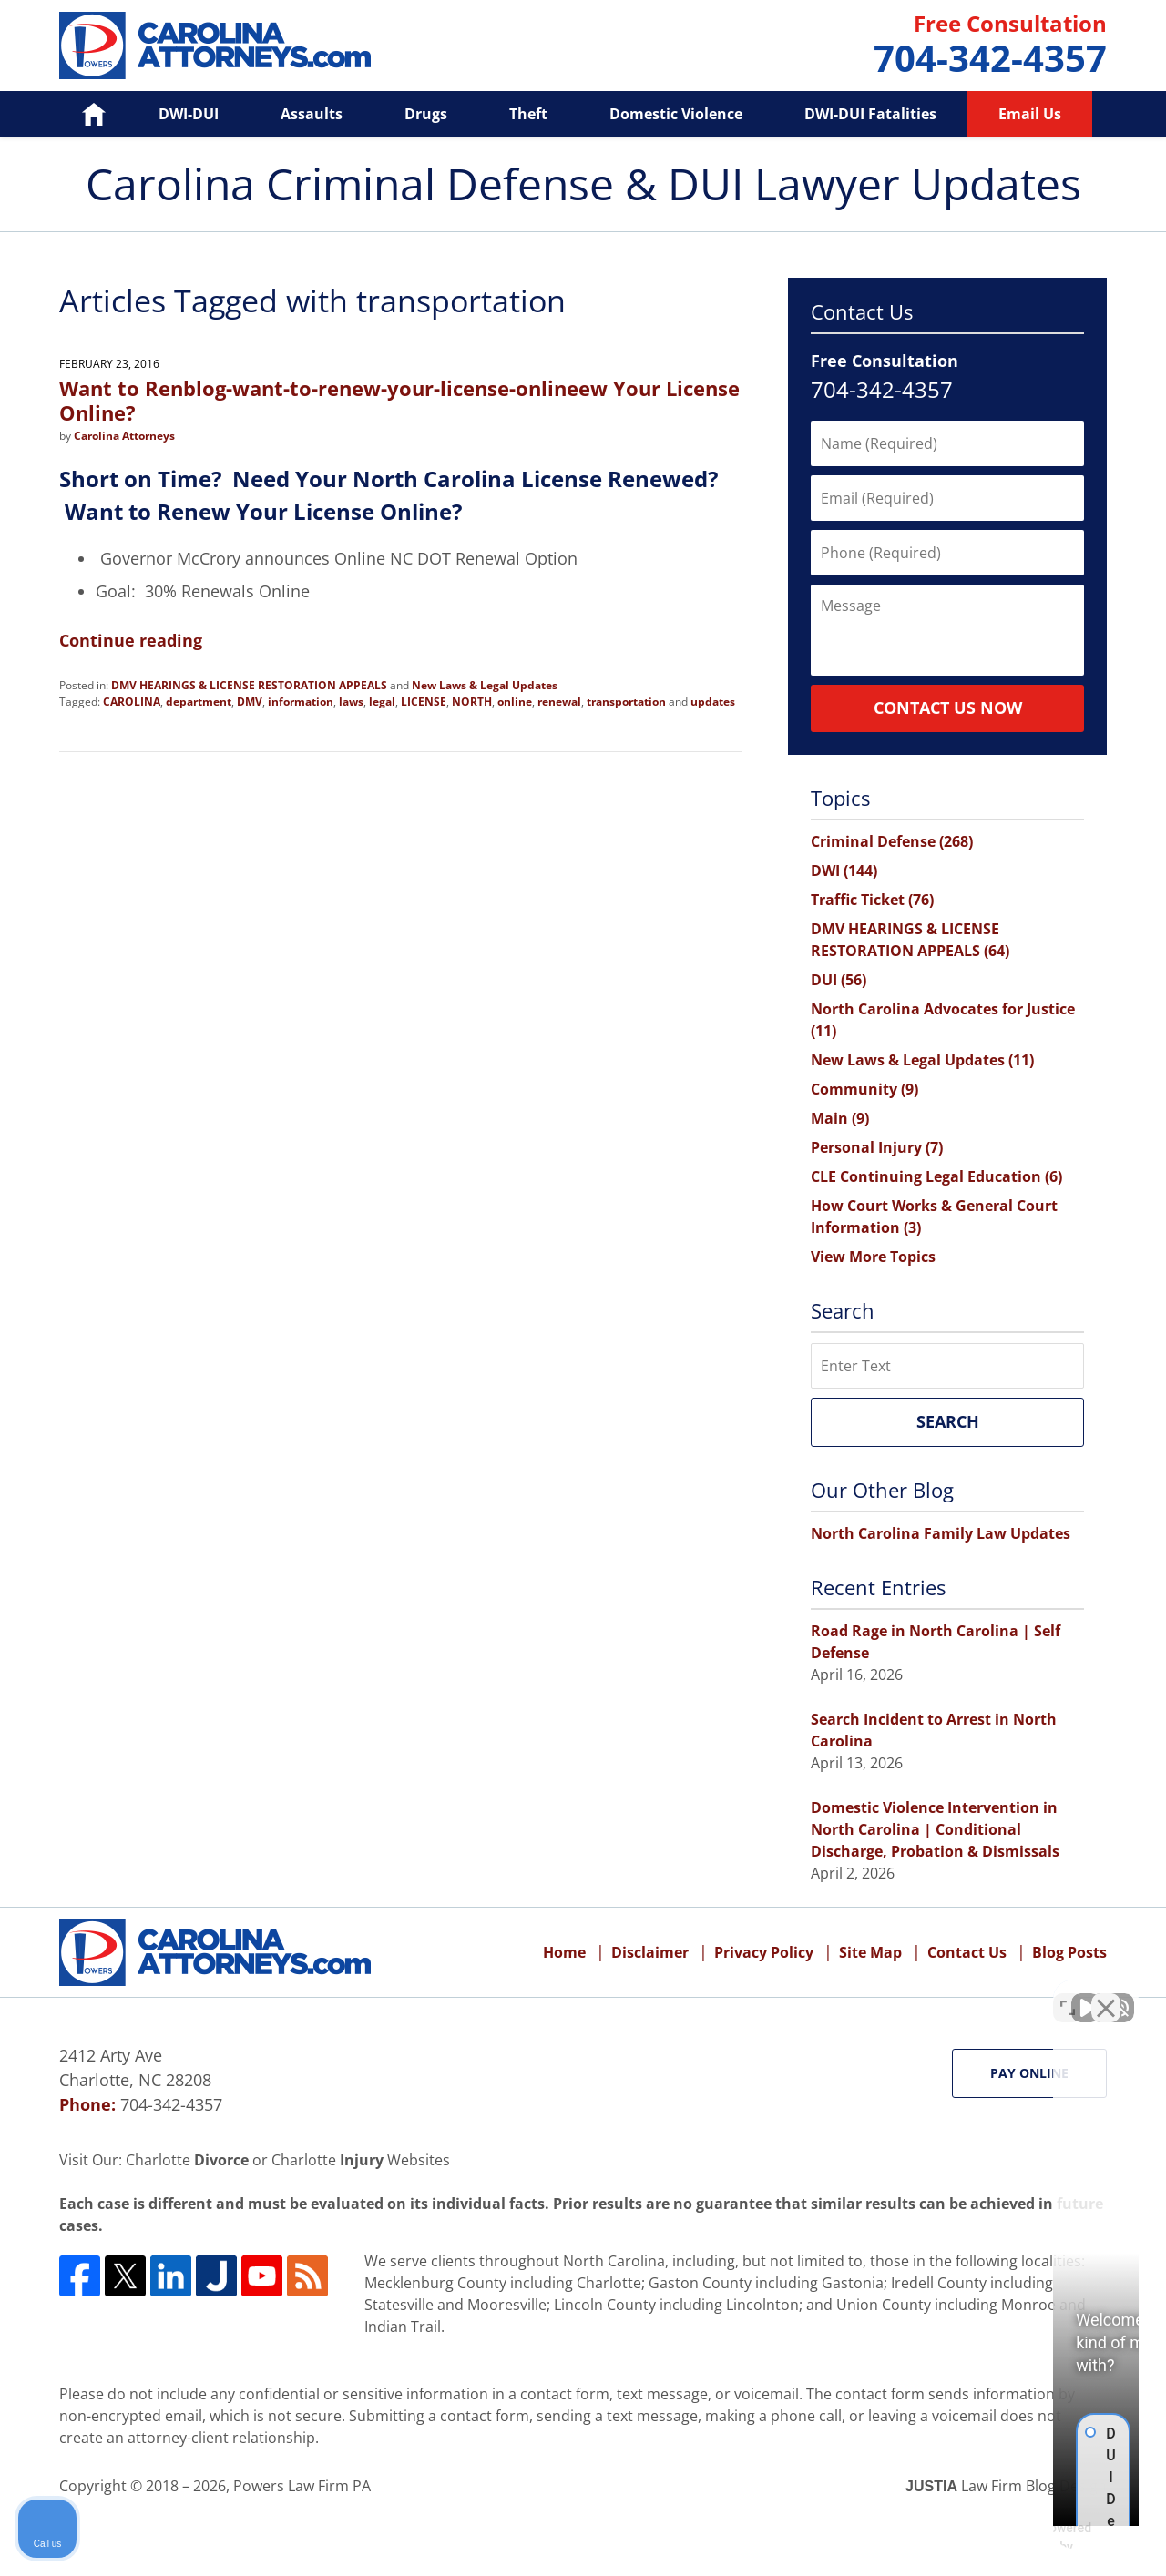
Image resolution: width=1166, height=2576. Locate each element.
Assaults (312, 114)
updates (712, 701)
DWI (844, 870)
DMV (249, 701)
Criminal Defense (892, 841)
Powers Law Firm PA (302, 2486)
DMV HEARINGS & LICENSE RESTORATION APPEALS (249, 685)
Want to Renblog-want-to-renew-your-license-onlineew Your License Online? (399, 399)
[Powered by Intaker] (1010, 2537)
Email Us (1029, 114)
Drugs (425, 114)
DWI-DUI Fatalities (870, 114)
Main (840, 1118)
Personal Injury (877, 1147)
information (300, 701)
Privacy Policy (763, 1952)
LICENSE (423, 701)
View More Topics (873, 1257)
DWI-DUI (189, 114)
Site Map (870, 1952)
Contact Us (967, 1952)
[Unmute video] (843, 1994)
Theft (528, 114)
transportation (626, 701)
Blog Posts (1069, 1952)
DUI (838, 980)
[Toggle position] (1067, 1994)
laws (351, 701)
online (514, 701)
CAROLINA (131, 701)
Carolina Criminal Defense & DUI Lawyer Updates (215, 45)
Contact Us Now (948, 707)
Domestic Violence (675, 114)
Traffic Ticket (872, 900)
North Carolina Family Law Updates (940, 1533)
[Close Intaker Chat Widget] (1105, 1994)
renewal (559, 701)
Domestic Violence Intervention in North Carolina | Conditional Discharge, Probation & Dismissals (935, 1829)
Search (947, 1421)
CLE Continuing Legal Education (936, 1176)
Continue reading (130, 640)
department (198, 701)
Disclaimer (650, 1952)
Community (864, 1089)
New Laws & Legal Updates (484, 685)
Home (80, 114)
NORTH (472, 701)
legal (382, 701)
